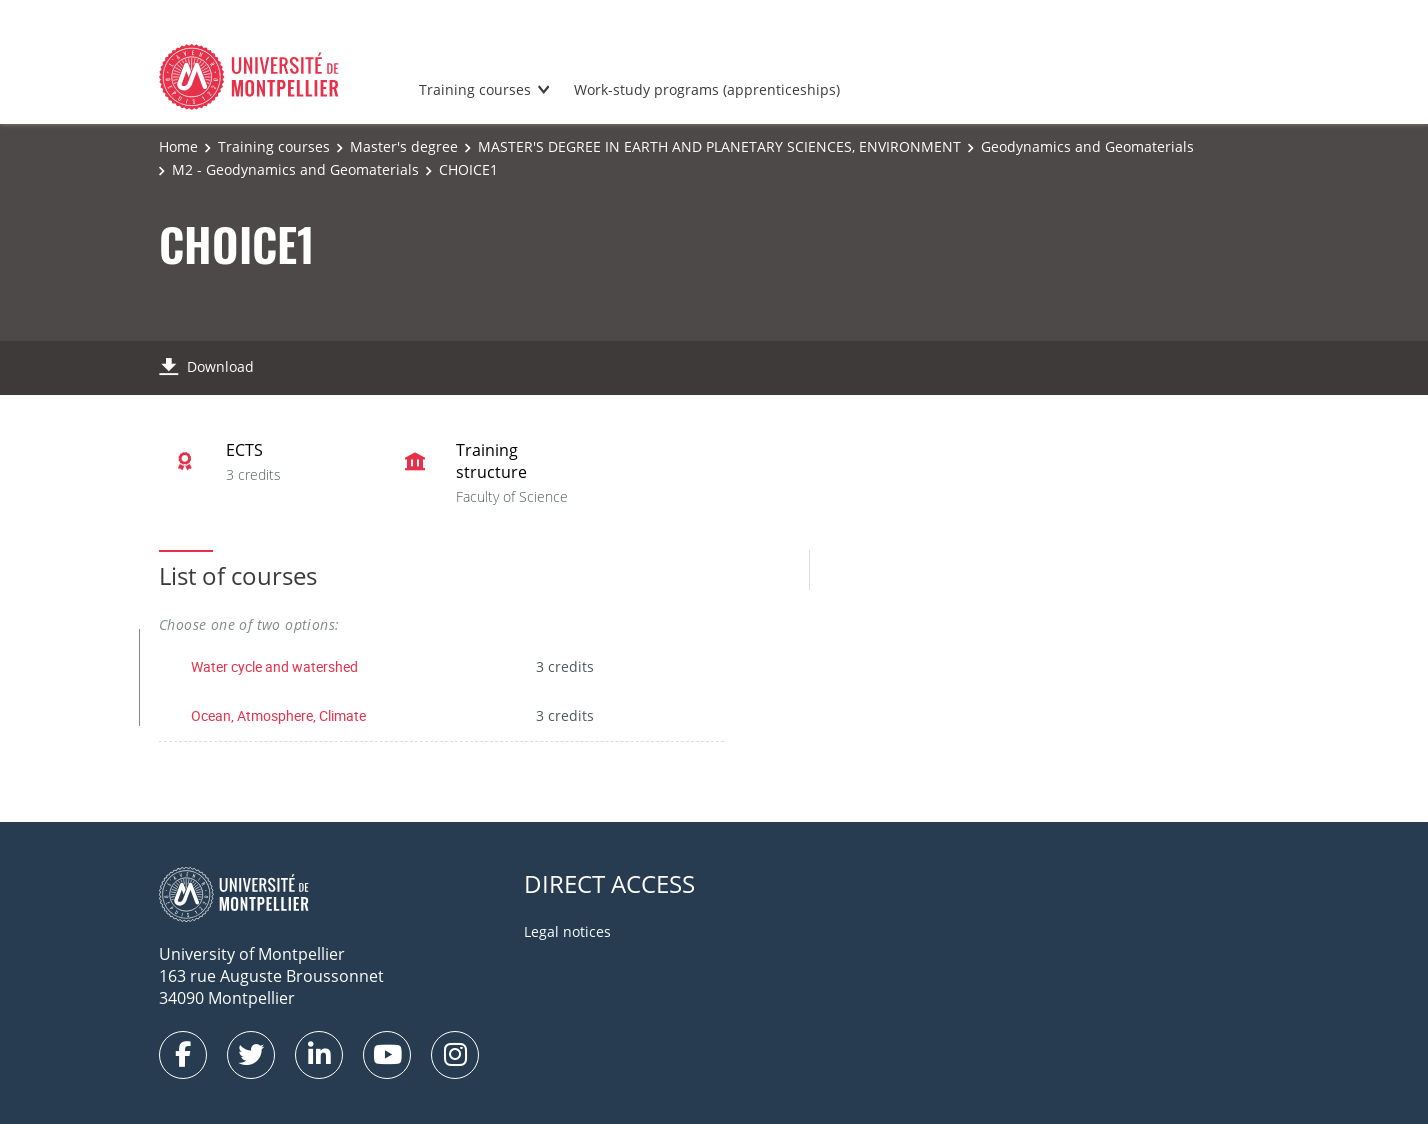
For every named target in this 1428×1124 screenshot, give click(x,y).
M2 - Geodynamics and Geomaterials (295, 169)
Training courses (475, 89)
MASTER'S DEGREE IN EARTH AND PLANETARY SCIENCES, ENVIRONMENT (719, 146)
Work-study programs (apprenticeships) (707, 89)
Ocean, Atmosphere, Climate (278, 715)
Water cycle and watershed (274, 666)
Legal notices (567, 931)
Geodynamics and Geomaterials (1087, 146)
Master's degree (404, 146)
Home (178, 146)
